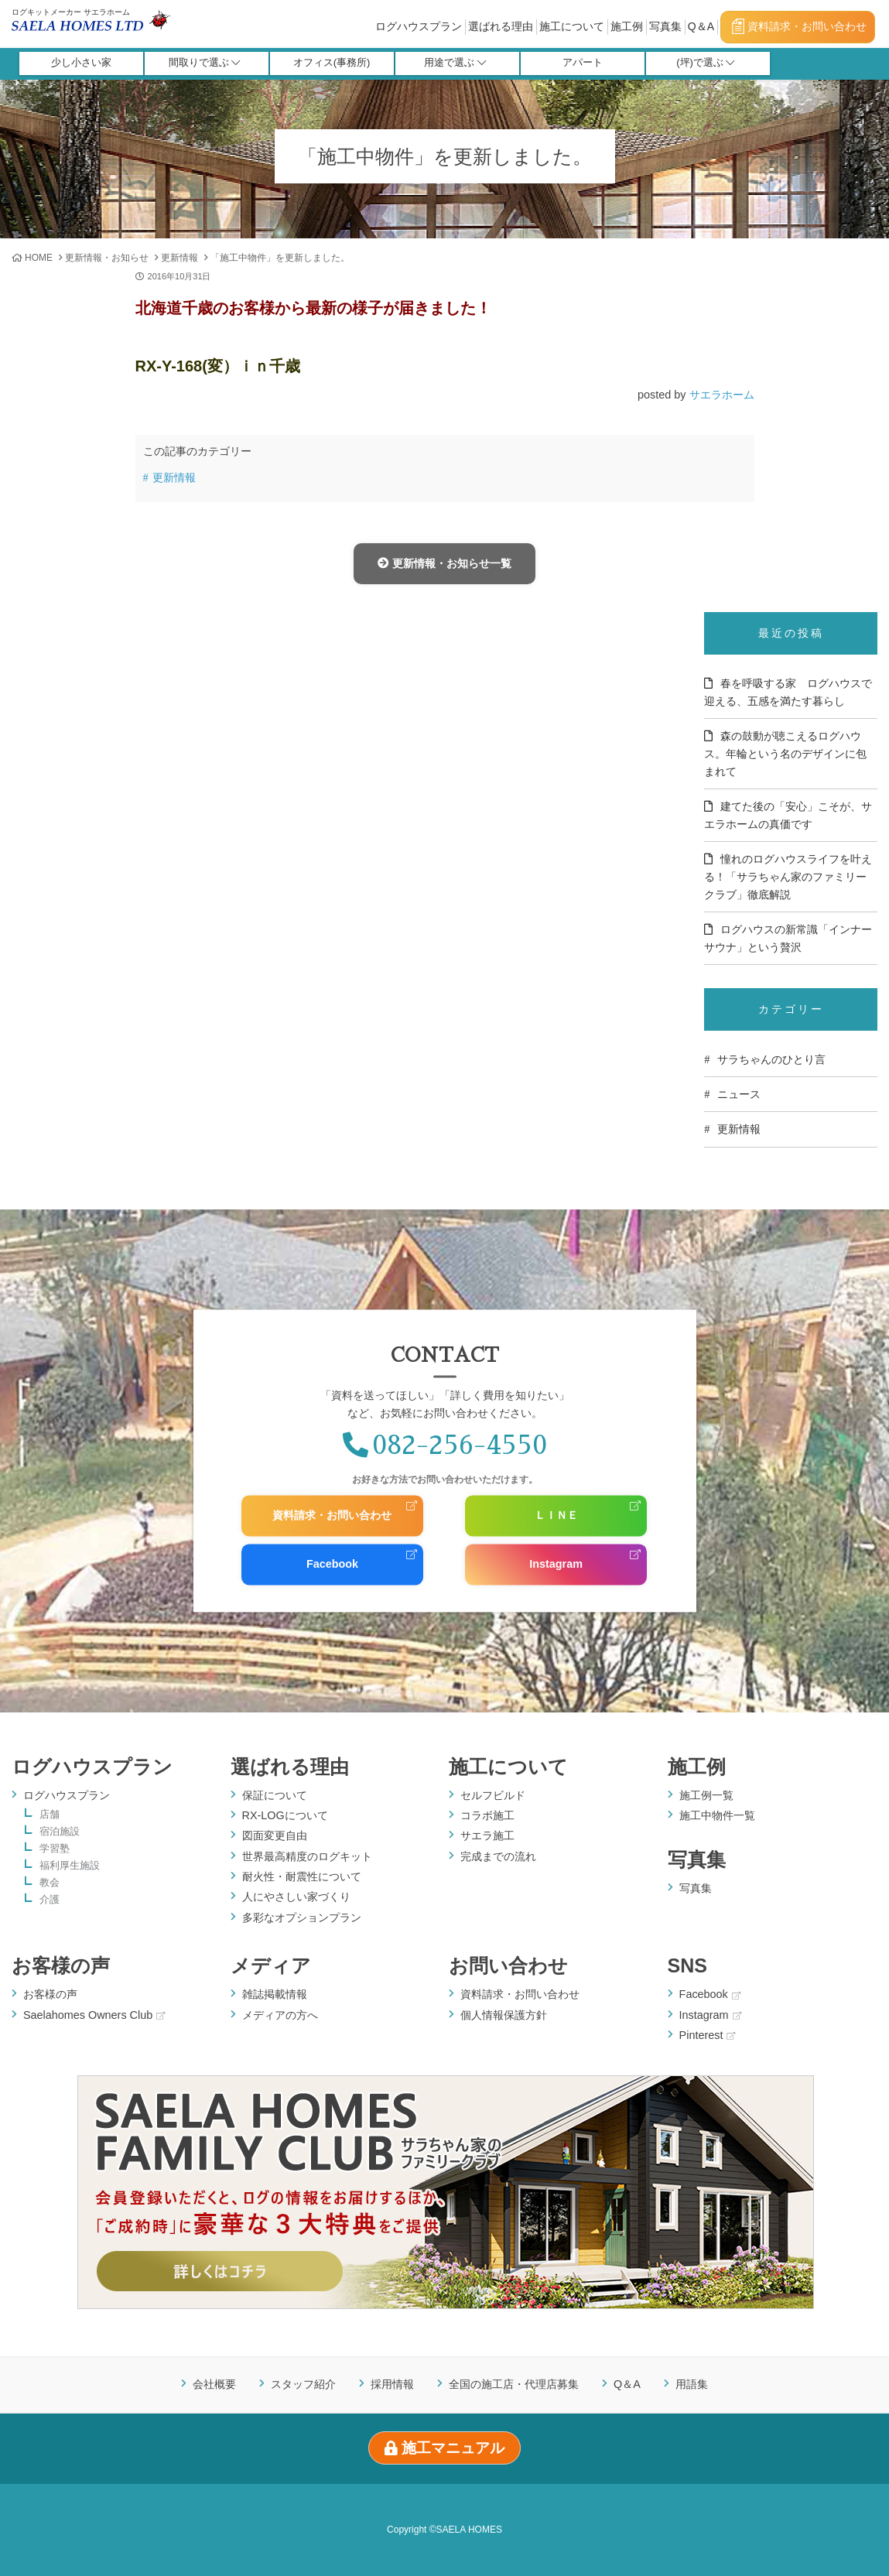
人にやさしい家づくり (296, 1896)
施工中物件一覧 (717, 1815)
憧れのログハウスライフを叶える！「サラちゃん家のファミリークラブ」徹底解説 (788, 877)
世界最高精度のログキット (307, 1856)
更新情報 (179, 257)
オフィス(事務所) (332, 64)
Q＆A (701, 26)
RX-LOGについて (285, 1815)
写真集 (665, 26)
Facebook (332, 1564)
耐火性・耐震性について (301, 1876)
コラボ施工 (487, 1815)
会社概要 (214, 2385)
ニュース (739, 1094)
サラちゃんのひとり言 (771, 1059)
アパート (582, 64)
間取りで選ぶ (205, 64)
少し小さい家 (81, 64)
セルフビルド (492, 1795)
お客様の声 (61, 1965)
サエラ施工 (487, 1835)
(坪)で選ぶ (705, 64)
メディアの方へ (280, 2015)
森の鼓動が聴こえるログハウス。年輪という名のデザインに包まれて (785, 754)
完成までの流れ (498, 1856)
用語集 (691, 2385)
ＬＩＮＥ (556, 1516)
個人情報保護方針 (503, 2015)
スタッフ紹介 (303, 2385)
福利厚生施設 (69, 1866)
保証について (274, 1795)
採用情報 (392, 2385)
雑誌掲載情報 (274, 1994)
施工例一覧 (706, 1795)
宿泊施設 (59, 1832)
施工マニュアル (444, 2448)
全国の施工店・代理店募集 (514, 2385)
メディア (271, 1965)
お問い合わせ (508, 1965)
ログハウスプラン (418, 26)
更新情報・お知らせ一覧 (444, 563)
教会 (49, 1883)
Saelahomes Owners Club (94, 2015)
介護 (49, 1900)
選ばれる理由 (500, 26)
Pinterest (707, 2035)
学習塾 (54, 1849)
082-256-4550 (445, 1445)
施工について (571, 26)
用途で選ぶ (455, 64)
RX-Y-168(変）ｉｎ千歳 (217, 366)
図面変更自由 (274, 1835)
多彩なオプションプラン (301, 1917)
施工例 (626, 26)
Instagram (556, 1564)
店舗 (49, 1815)
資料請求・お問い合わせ (798, 26)
